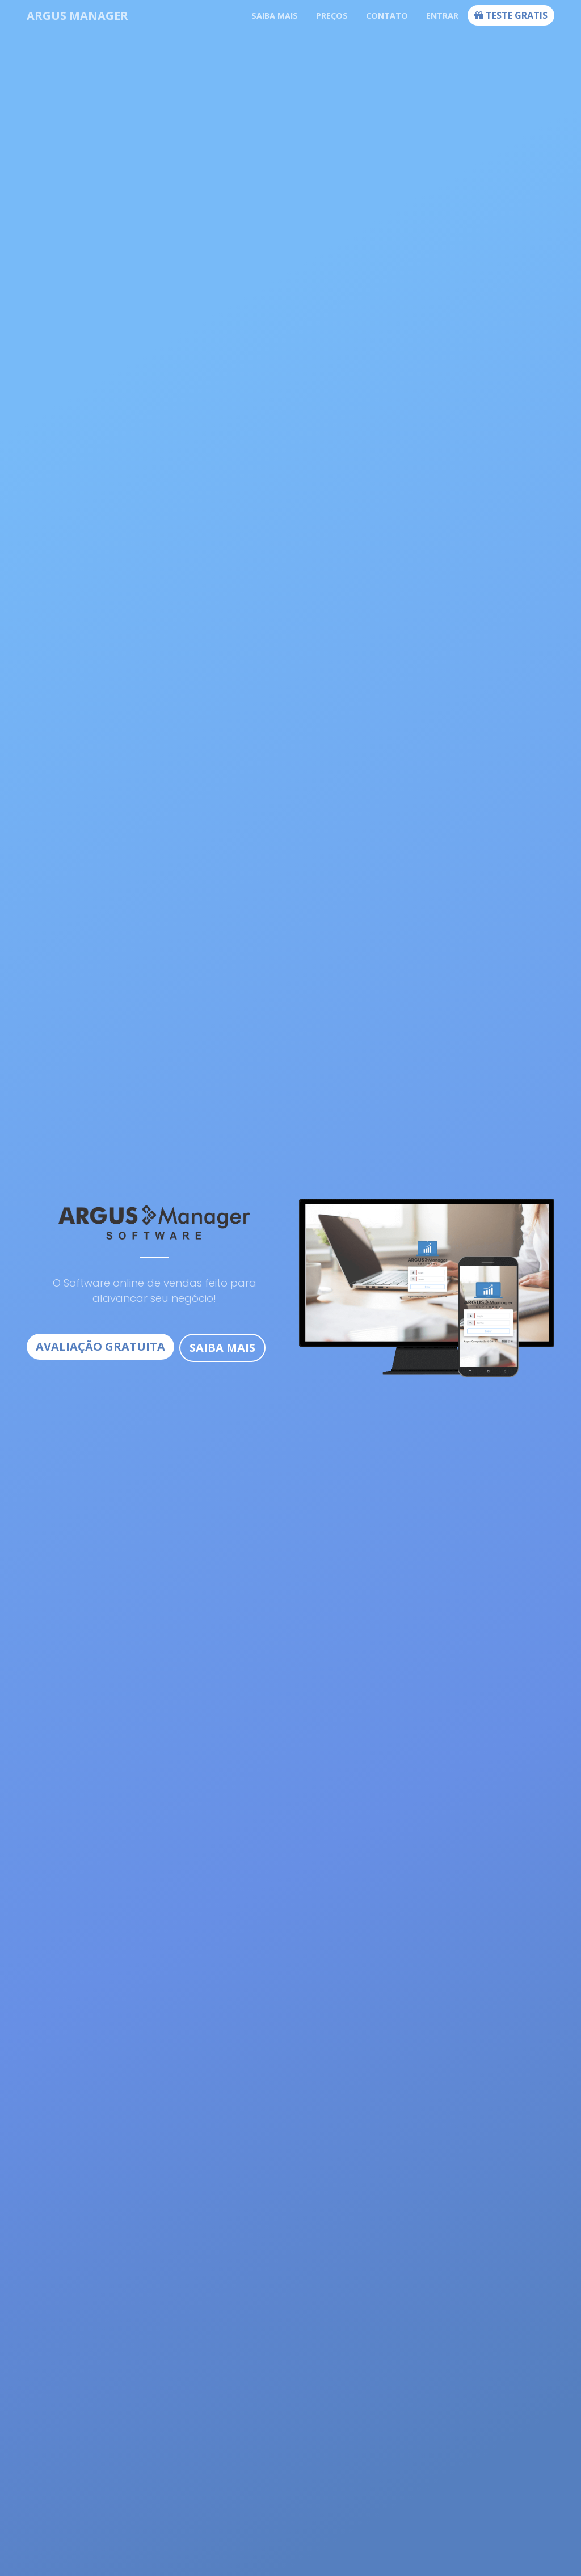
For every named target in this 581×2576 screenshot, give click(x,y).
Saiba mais (274, 15)
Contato (387, 15)
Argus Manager (77, 15)
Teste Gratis (511, 15)
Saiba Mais (222, 1347)
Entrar (442, 15)
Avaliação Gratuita (100, 1346)
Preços (332, 15)
